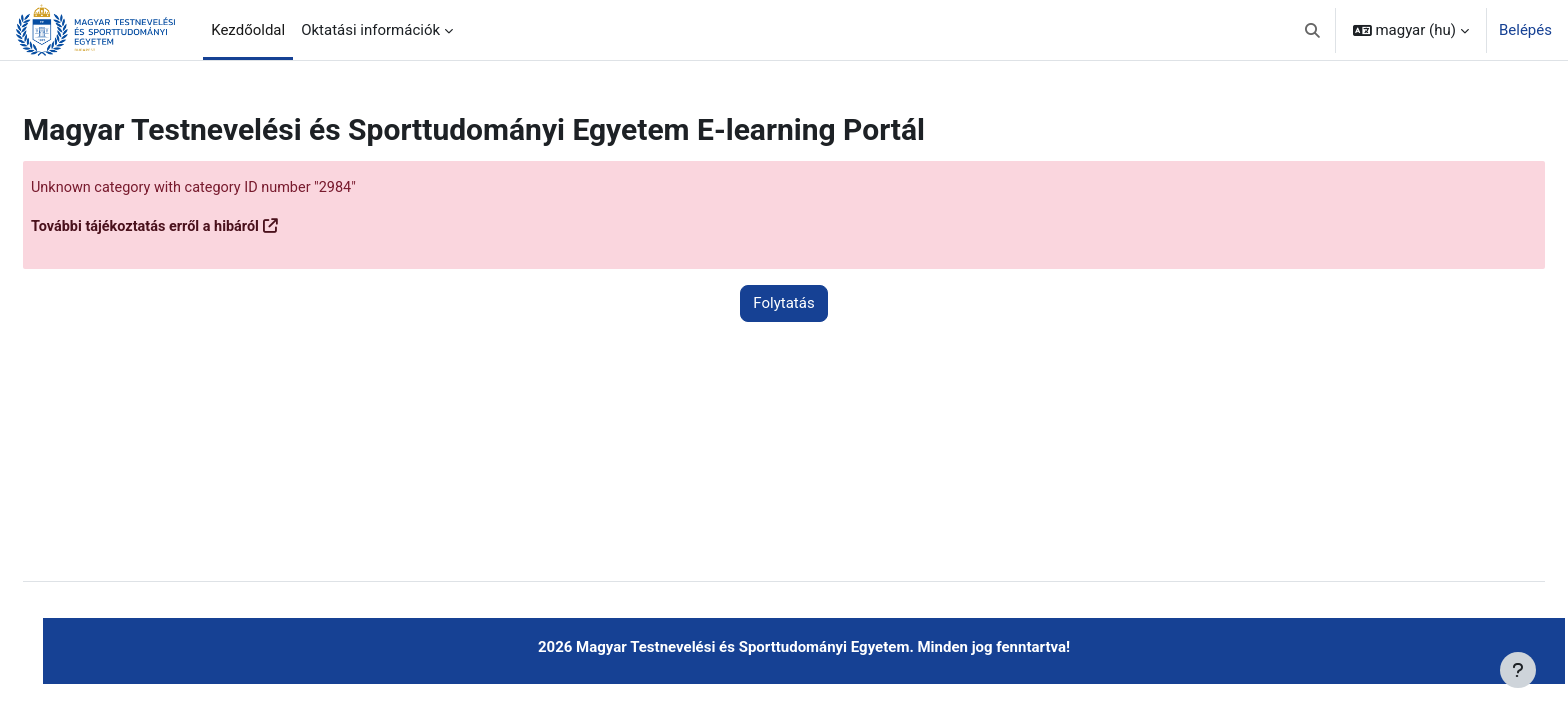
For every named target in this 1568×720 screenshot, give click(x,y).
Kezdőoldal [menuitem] (248, 30)
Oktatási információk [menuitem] (370, 30)
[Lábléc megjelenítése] (1518, 670)
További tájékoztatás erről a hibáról (197, 227)
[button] (1312, 30)
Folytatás (783, 304)
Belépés (1525, 30)
